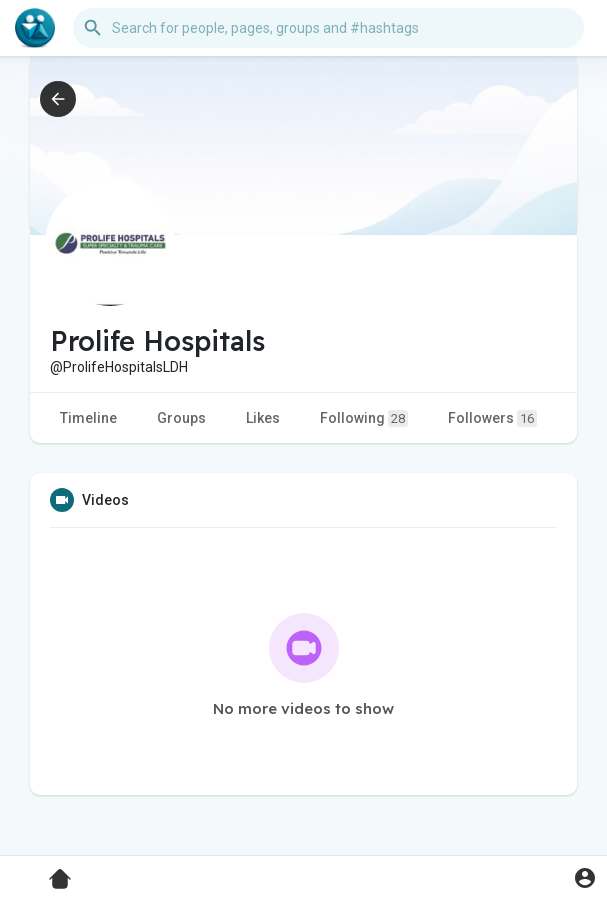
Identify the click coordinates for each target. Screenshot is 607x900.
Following (364, 418)
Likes (263, 418)
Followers (492, 418)
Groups (181, 418)
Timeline (88, 418)
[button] (328, 28)
